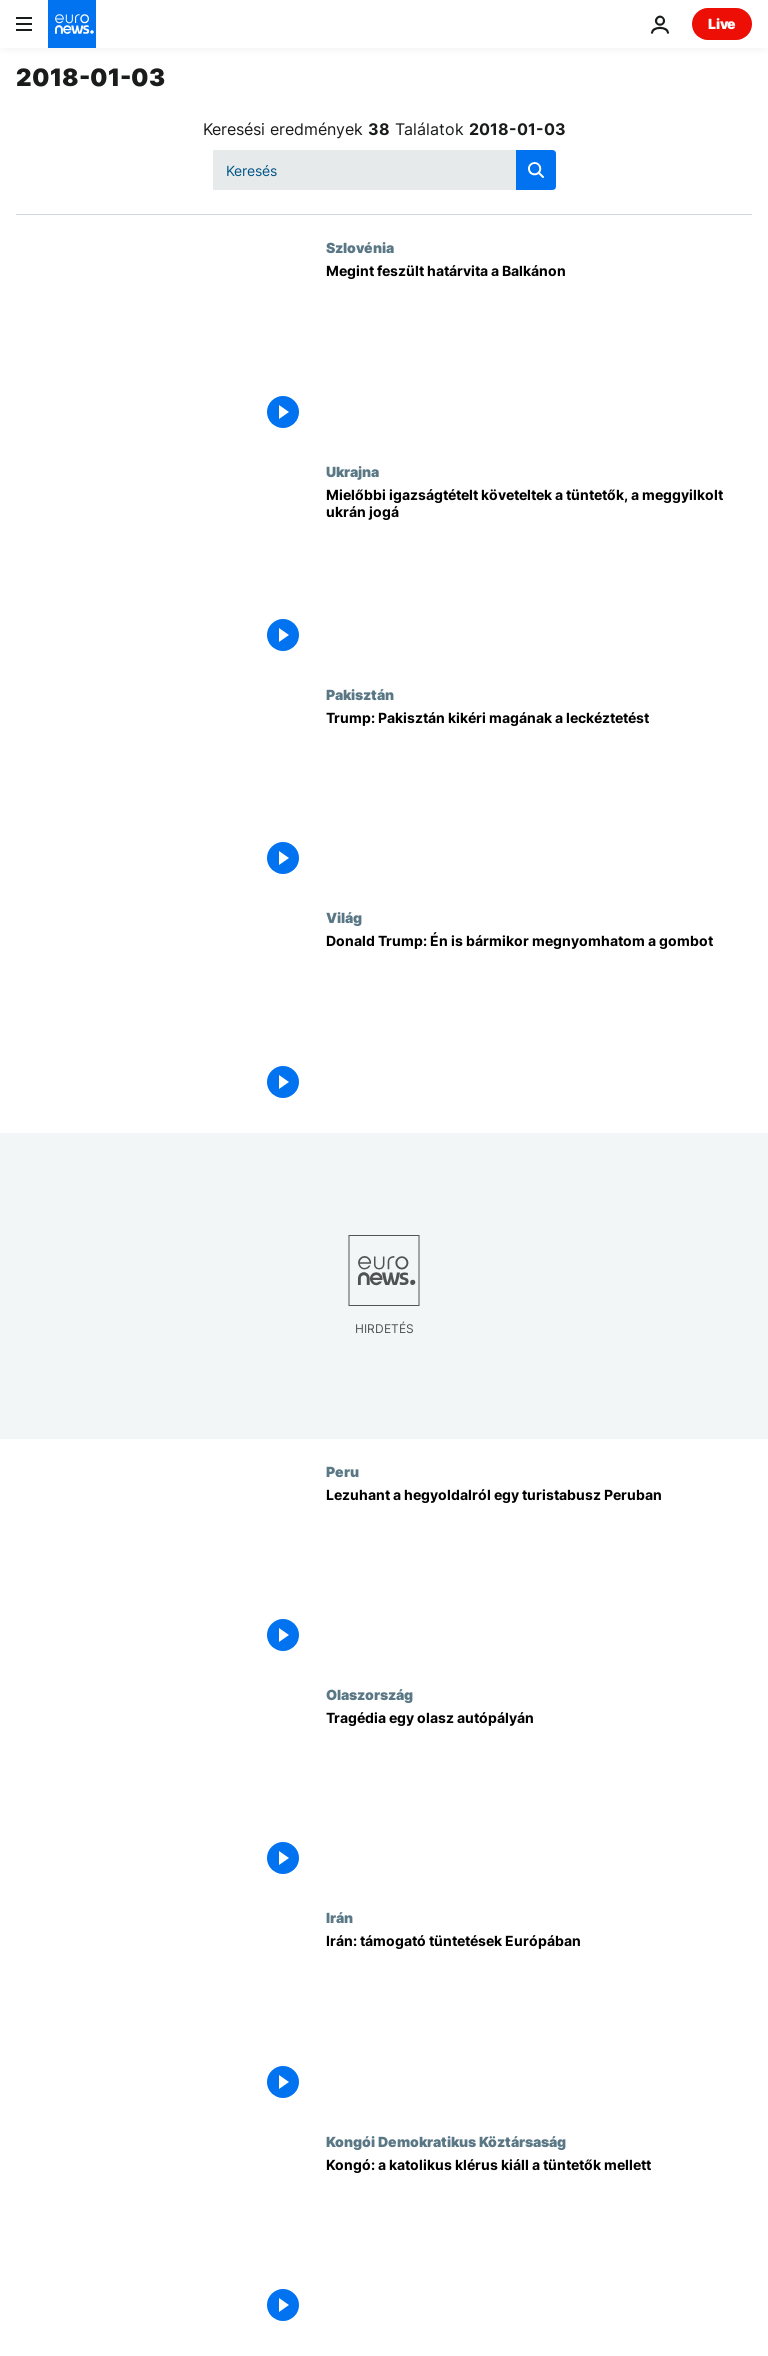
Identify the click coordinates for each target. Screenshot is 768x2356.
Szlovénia (360, 247)
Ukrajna (352, 471)
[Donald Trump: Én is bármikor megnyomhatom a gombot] (539, 1020)
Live (722, 23)
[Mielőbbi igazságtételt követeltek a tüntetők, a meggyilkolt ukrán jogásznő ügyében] (539, 574)
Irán (339, 1917)
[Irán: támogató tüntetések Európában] (539, 2020)
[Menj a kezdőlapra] (72, 24)
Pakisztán (360, 694)
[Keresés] (384, 170)
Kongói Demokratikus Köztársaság (446, 2141)
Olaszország (369, 1694)
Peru (342, 1471)
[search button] (536, 170)
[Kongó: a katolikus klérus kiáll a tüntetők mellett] (539, 2244)
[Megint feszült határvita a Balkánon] (539, 350)
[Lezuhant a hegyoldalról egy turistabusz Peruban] (539, 1574)
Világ (344, 917)
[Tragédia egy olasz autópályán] (539, 1797)
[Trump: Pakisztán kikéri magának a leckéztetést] (539, 797)
